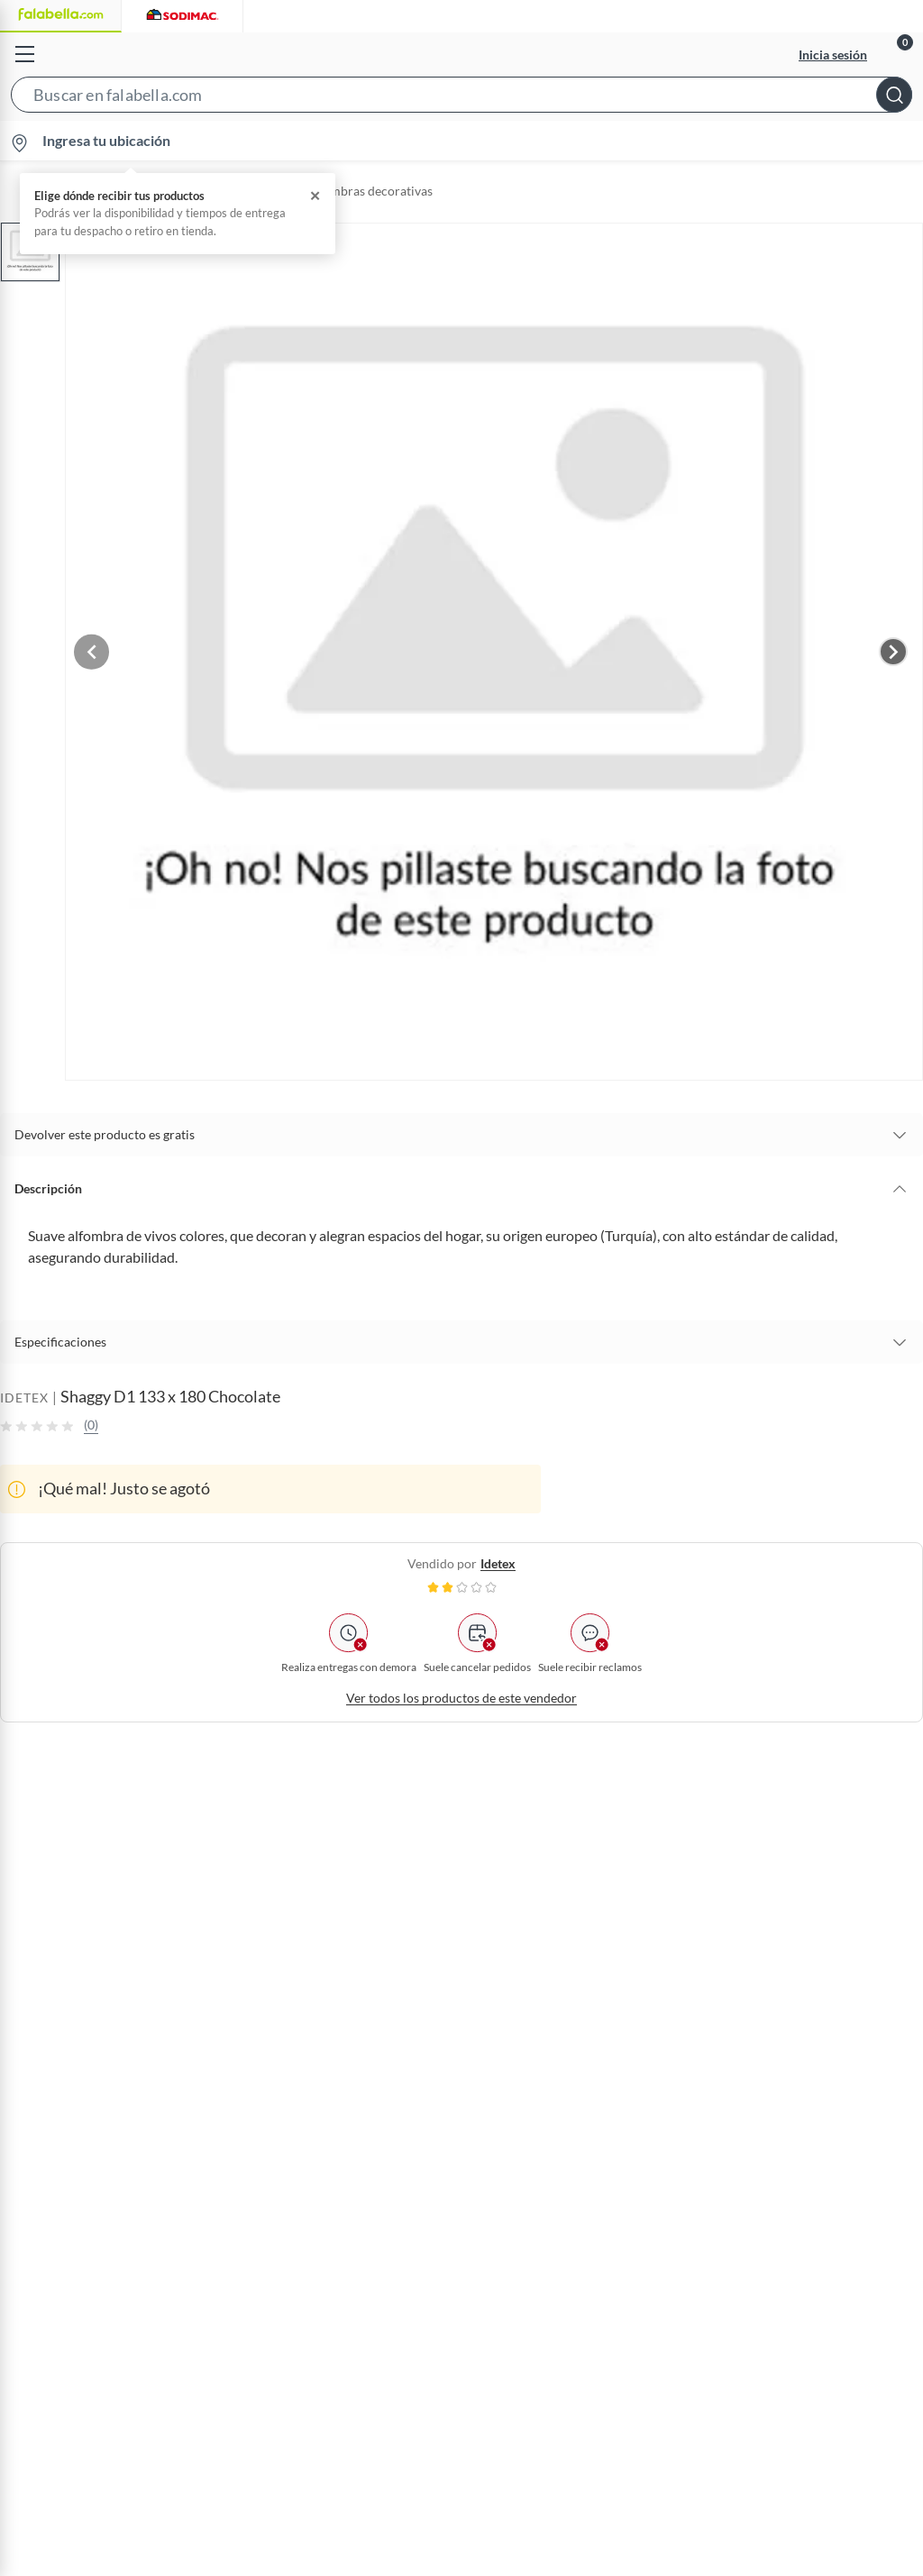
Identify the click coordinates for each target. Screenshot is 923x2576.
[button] (461, 98)
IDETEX (24, 1388)
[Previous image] (105, 646)
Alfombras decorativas (369, 190)
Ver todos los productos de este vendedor (461, 1688)
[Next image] (893, 646)
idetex (498, 1554)
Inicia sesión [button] (833, 54)
